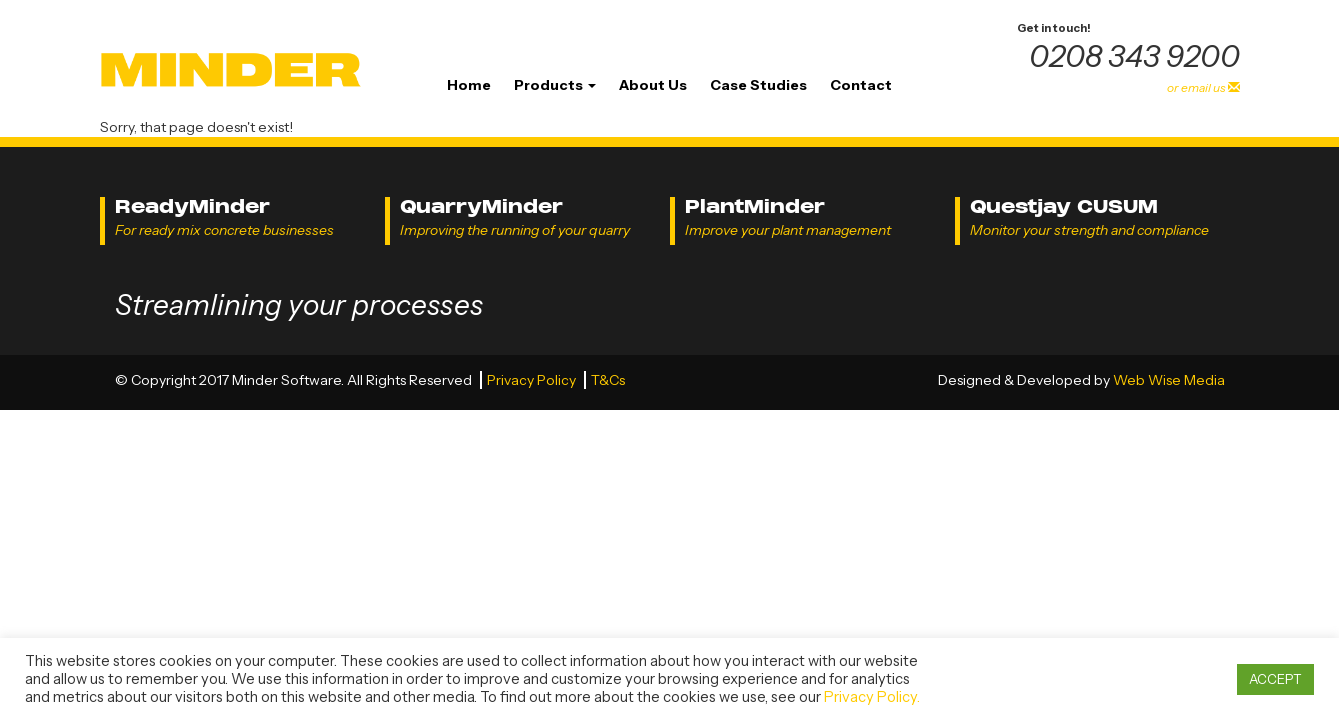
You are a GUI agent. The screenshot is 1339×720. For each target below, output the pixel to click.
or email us (1203, 87)
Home (469, 85)
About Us (653, 85)
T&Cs (608, 380)
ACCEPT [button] (1275, 679)
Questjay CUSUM (1064, 206)
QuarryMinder (481, 206)
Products (555, 85)
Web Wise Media (1169, 380)
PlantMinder (755, 206)
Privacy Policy (533, 380)
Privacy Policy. (872, 697)
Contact (861, 85)
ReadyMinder (192, 206)
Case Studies (758, 85)
